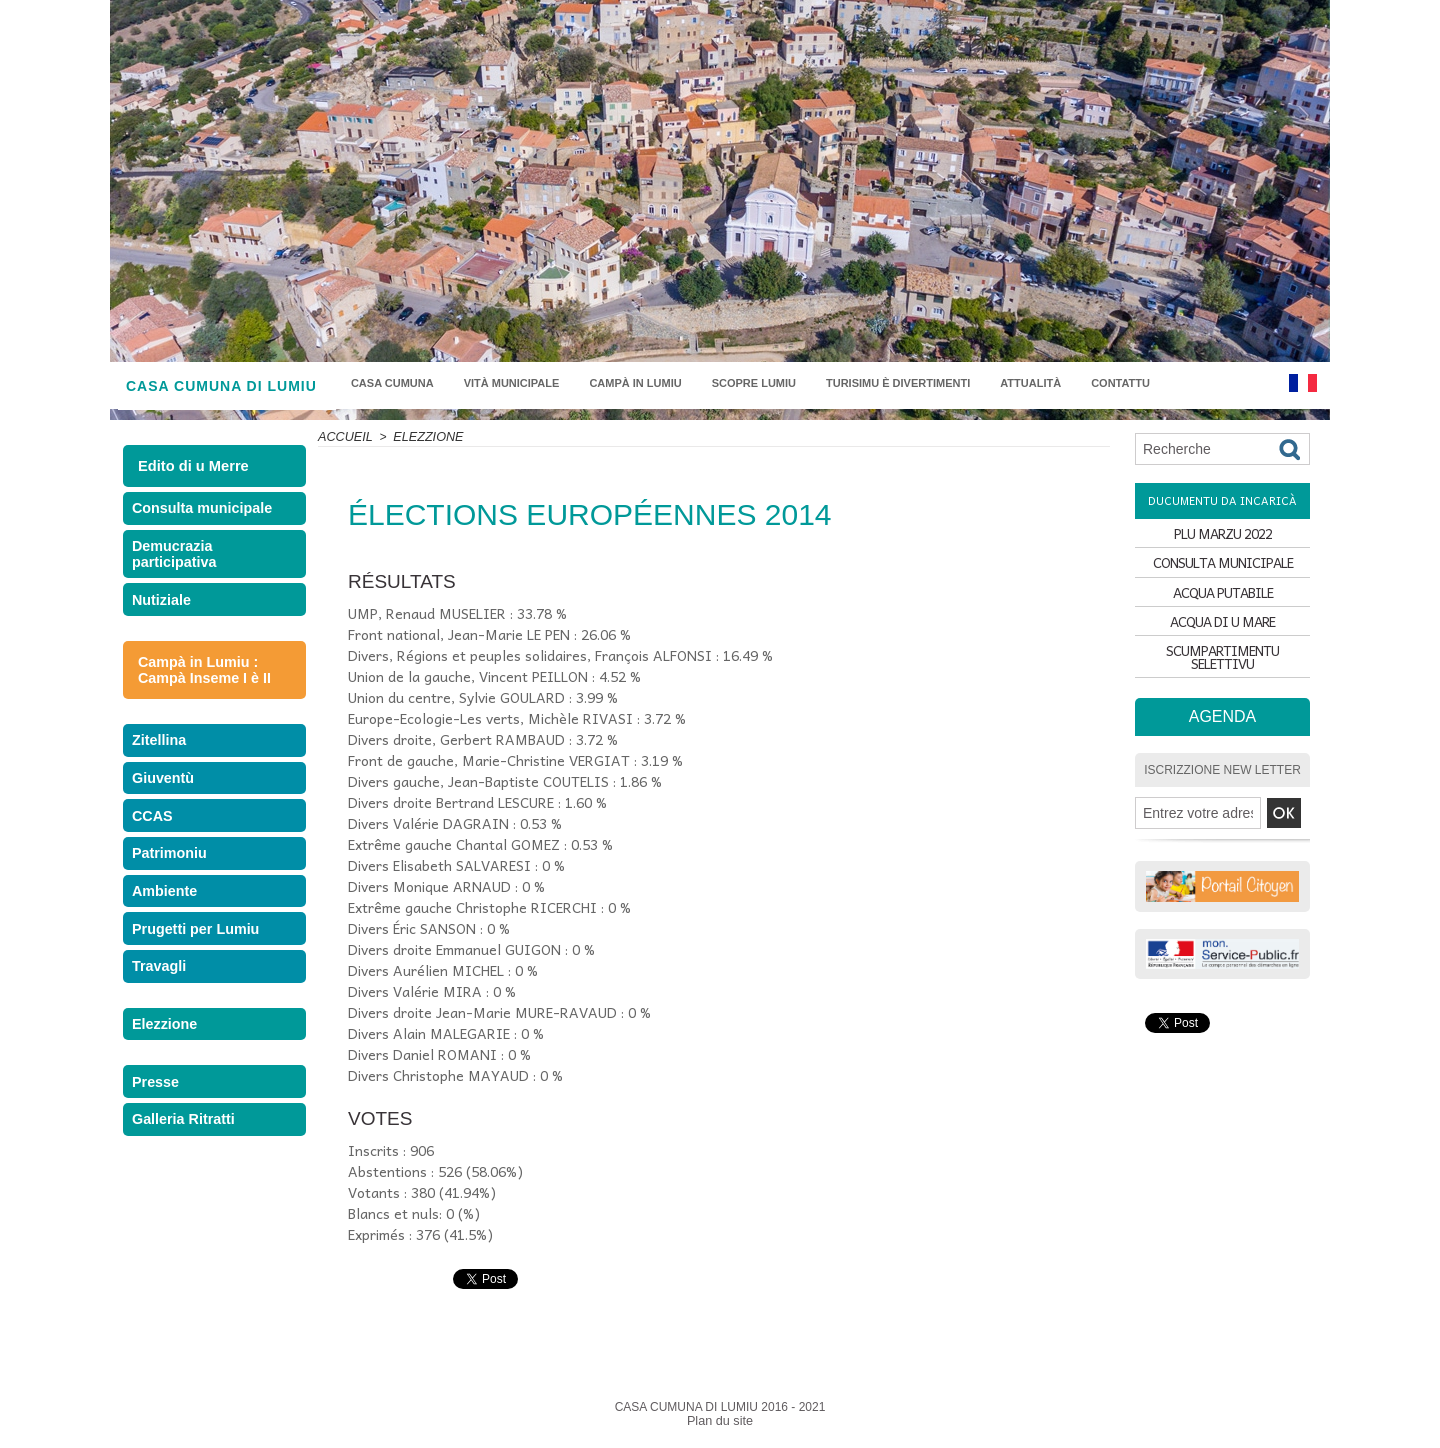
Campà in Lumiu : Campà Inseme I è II (198, 693)
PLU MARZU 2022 (1223, 535)
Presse (159, 1174)
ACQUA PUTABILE (1223, 605)
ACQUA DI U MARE (1223, 640)
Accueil (344, 437)
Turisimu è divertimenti (898, 383)
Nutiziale (164, 619)
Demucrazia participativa (176, 566)
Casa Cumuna (392, 383)
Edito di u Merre (191, 466)
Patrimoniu (172, 904)
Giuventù (166, 812)
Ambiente (167, 950)
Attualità (1030, 383)
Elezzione (167, 1108)
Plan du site (720, 1421)
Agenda (1222, 731)
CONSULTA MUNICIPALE (1222, 570)
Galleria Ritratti (184, 1220)
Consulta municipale (201, 512)
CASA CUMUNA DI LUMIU (221, 386)
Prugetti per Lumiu (196, 996)
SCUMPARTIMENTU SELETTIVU (1223, 675)
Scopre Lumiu (754, 383)
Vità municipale (512, 383)
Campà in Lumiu (635, 383)
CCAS (156, 858)
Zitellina (162, 766)
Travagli (162, 1042)
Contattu (1120, 383)
